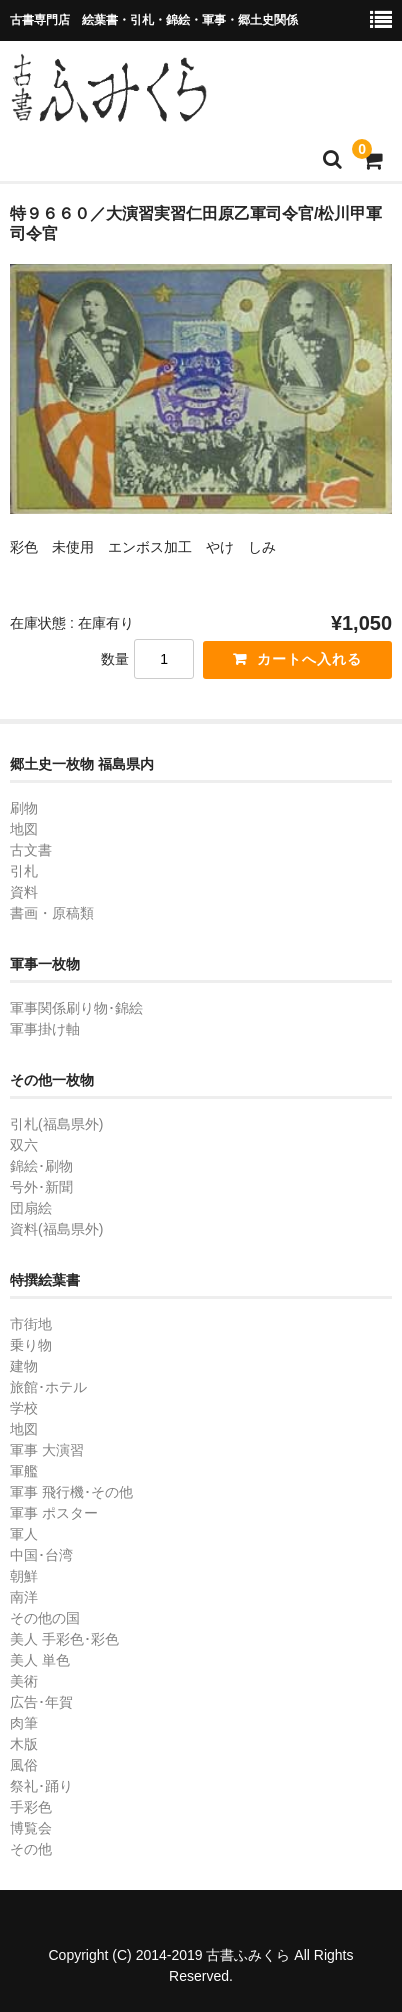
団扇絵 (31, 1208)
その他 (31, 1849)
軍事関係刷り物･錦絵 (76, 1008)
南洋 (24, 1597)
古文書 (31, 850)
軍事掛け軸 (45, 1029)
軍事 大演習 (47, 1450)
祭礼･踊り (41, 1786)
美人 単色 (40, 1660)
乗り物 (31, 1345)
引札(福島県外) (56, 1124)
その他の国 (45, 1618)
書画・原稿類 (52, 913)
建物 (24, 1366)
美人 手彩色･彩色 (64, 1639)
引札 (24, 871)
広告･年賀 (41, 1702)
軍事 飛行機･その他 (71, 1492)
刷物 (24, 808)
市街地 (31, 1324)
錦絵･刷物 (41, 1166)
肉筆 (24, 1723)
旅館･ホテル (48, 1387)
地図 (24, 829)
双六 (24, 1145)
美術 (24, 1681)
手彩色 (31, 1807)
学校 (24, 1408)
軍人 (24, 1534)
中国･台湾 (41, 1555)
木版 (24, 1744)
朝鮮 (24, 1576)
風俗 (24, 1765)
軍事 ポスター (54, 1513)
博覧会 (31, 1828)
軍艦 (24, 1471)
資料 (24, 892)
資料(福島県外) (56, 1229)
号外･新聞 (41, 1187)
